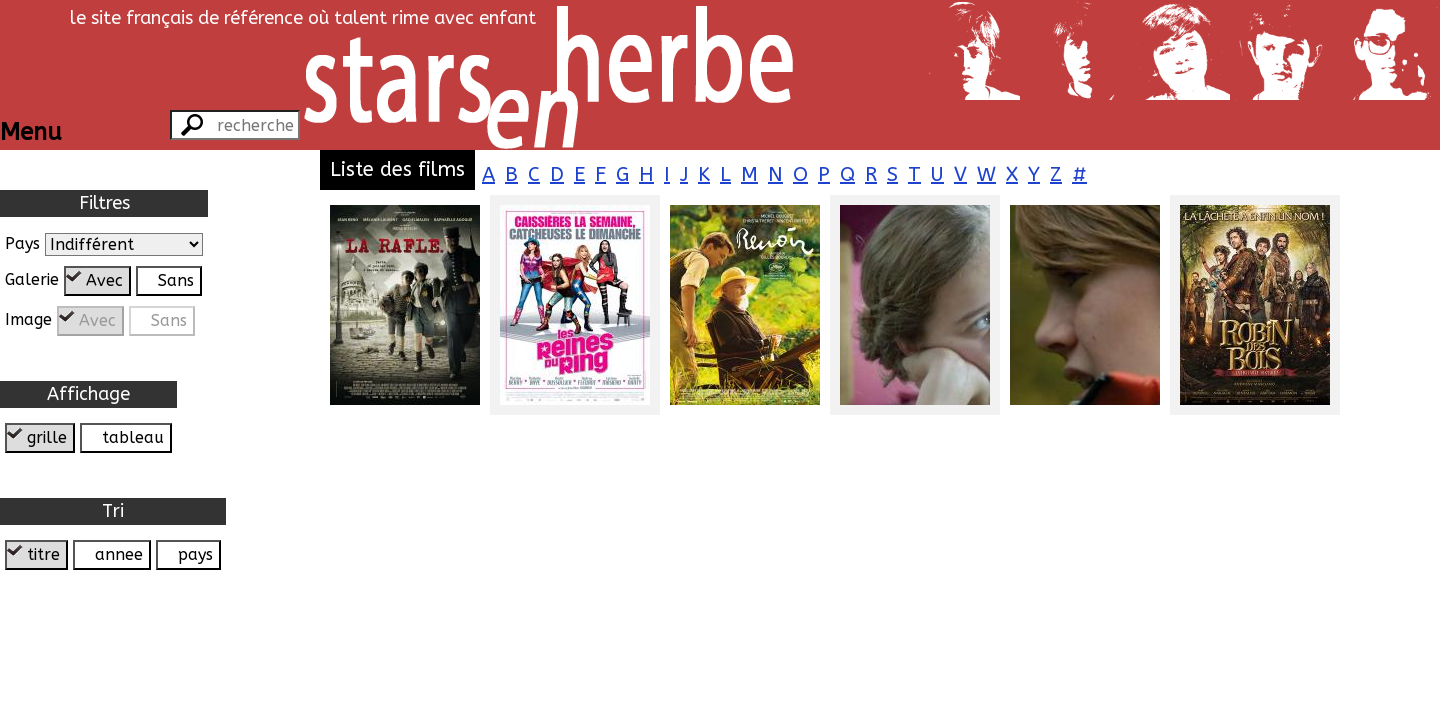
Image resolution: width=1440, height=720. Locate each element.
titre (43, 554)
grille (47, 437)
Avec (104, 280)
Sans (176, 280)
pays (195, 554)
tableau (133, 437)
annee (119, 554)
